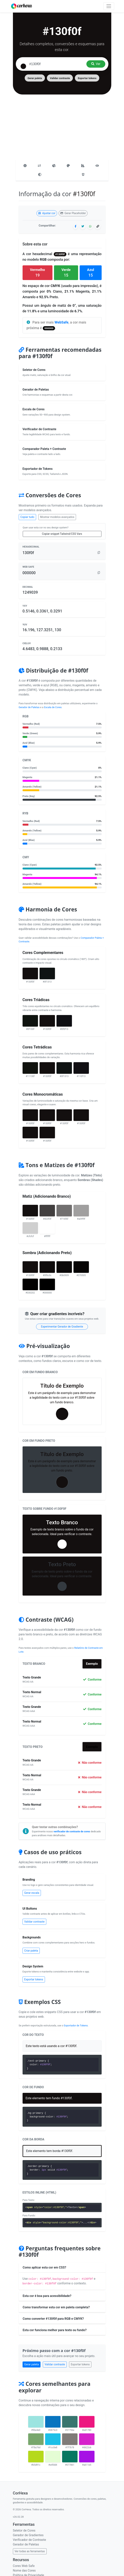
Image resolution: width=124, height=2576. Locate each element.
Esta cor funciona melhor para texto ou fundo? (55, 2330)
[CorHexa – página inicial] (21, 6)
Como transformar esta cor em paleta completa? (56, 2307)
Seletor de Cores (24, 2530)
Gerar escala (31, 1892)
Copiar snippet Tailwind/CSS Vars (62, 533)
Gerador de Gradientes (28, 2535)
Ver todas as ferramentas (30, 2551)
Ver (95, 64)
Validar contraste (60, 78)
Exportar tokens (87, 78)
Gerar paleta (35, 78)
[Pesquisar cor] (56, 64)
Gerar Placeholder (73, 213)
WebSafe (61, 322)
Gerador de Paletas (29, 707)
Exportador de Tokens (76, 2025)
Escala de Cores (53, 707)
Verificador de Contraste (29, 2540)
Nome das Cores (24, 2570)
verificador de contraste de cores (72, 1831)
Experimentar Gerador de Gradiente (62, 1326)
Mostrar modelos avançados (57, 517)
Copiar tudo (27, 517)
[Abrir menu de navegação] (108, 6)
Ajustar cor (46, 213)
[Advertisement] (62, 131)
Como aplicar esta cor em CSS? (44, 2267)
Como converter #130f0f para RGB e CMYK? (53, 2319)
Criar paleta (31, 1950)
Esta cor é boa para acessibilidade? (47, 2296)
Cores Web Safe (24, 2566)
